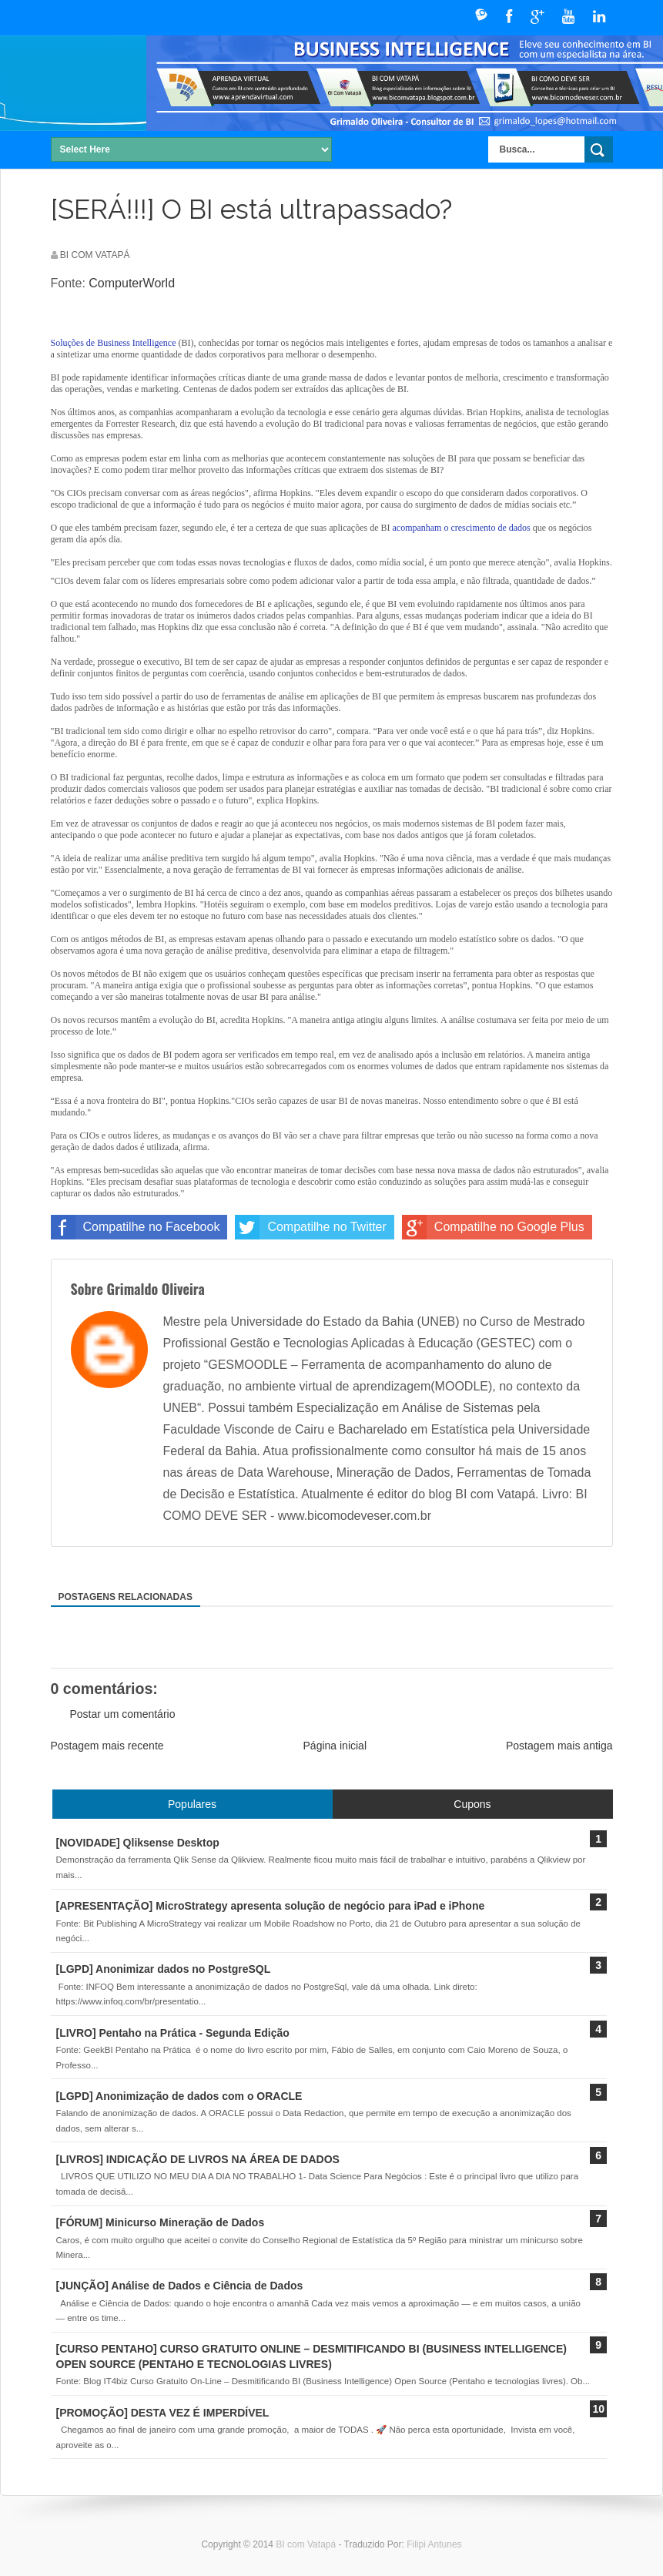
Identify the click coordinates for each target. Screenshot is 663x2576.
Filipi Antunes (434, 2544)
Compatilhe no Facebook (135, 1227)
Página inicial (335, 1745)
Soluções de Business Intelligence (113, 342)
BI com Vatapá (307, 2544)
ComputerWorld (132, 283)
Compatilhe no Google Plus (493, 1227)
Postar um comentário (123, 1714)
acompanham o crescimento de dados (461, 527)
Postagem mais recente (107, 1745)
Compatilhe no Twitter (310, 1227)
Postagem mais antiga (559, 1745)
